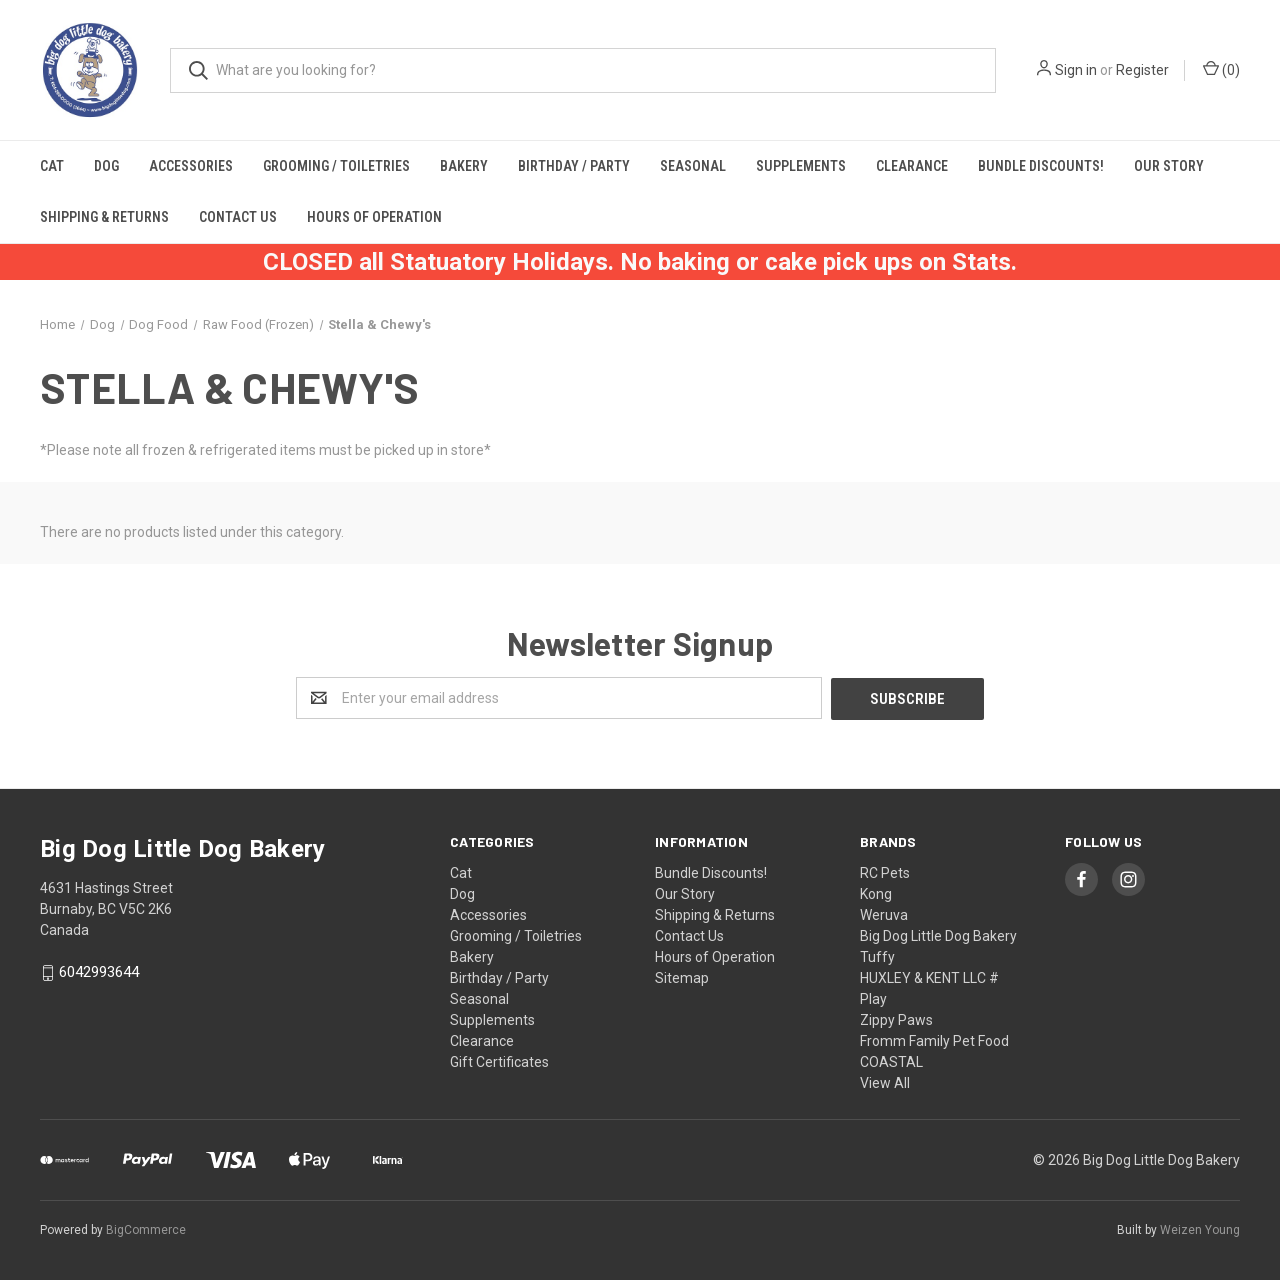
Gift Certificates (499, 1061)
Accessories (191, 166)
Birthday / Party (574, 166)
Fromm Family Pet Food (934, 1040)
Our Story (1169, 166)
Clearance (912, 166)
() (1221, 69)
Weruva (884, 914)
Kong (876, 893)
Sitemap (682, 977)
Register (1142, 70)
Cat (52, 166)
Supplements (801, 166)
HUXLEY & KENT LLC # (929, 977)
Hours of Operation (374, 217)
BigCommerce (146, 1229)
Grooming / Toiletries (336, 166)
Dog (106, 166)
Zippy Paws (896, 1019)
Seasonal (693, 166)
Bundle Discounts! (1041, 166)
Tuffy (877, 956)
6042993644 (99, 972)
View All (885, 1082)
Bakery (464, 166)
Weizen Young (1200, 1229)
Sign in (1076, 70)
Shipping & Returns (104, 217)
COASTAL (891, 1061)
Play (873, 998)
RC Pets (885, 872)
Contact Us (238, 217)
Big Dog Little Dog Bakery (938, 935)
